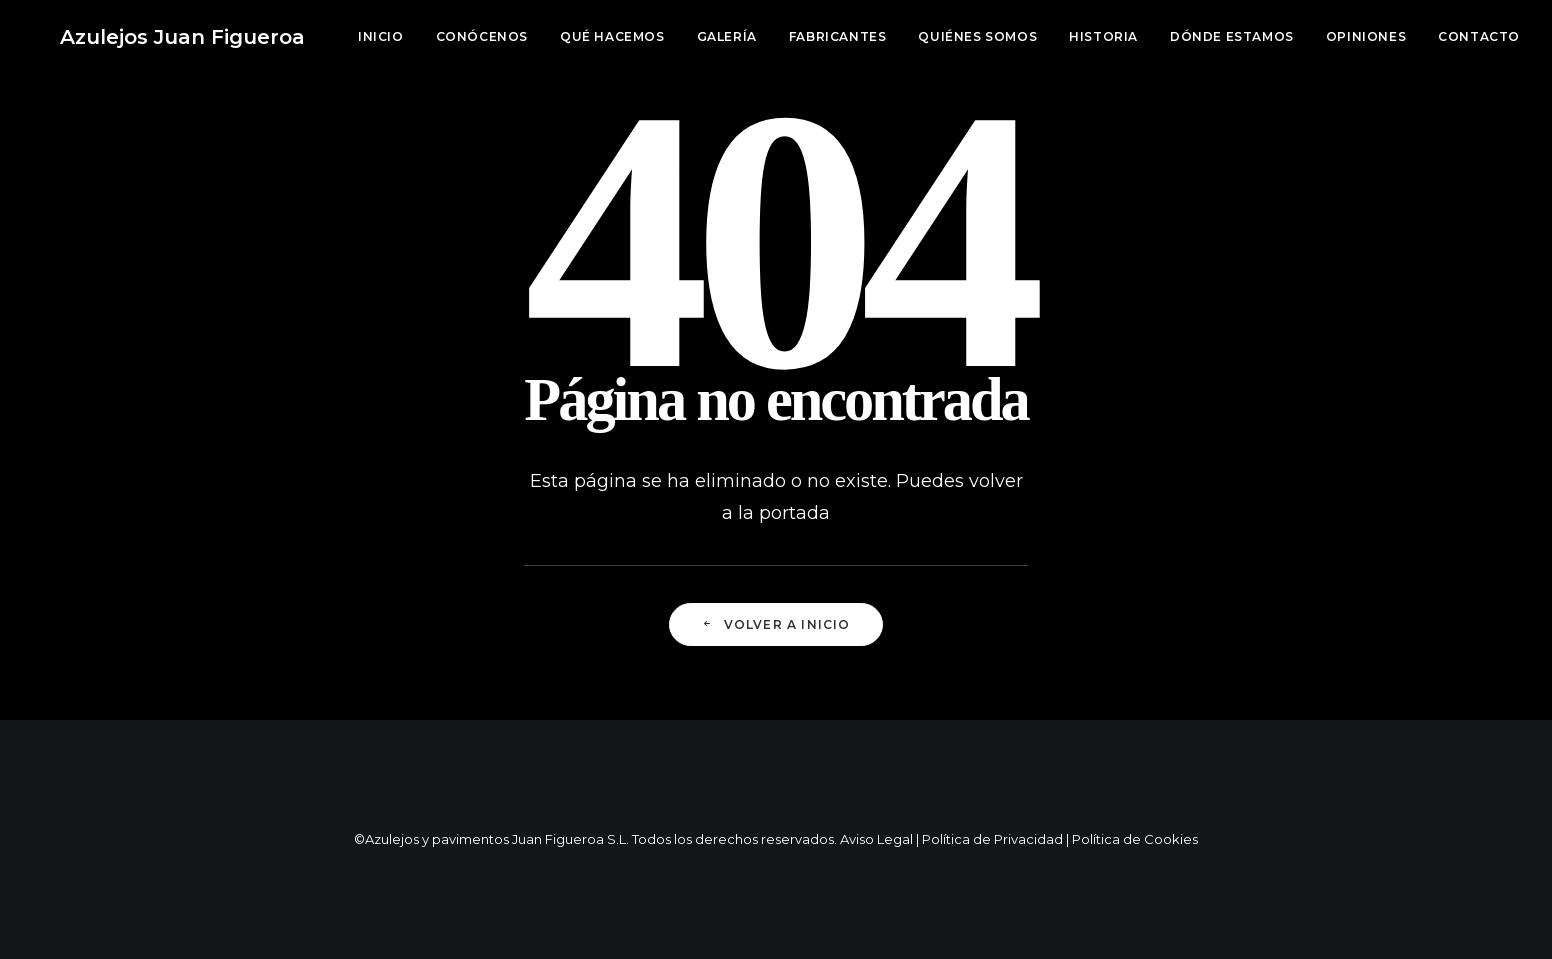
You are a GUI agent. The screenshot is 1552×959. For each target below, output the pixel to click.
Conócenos (482, 36)
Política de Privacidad (992, 839)
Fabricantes (838, 36)
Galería (727, 36)
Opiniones (1366, 36)
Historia (1103, 36)
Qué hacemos (612, 36)
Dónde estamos (1232, 36)
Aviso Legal (876, 839)
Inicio (381, 36)
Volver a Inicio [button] (775, 624)
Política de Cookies (1135, 839)
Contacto (1479, 36)
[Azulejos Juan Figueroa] (154, 37)
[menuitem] (388, 37)
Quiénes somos (977, 36)
